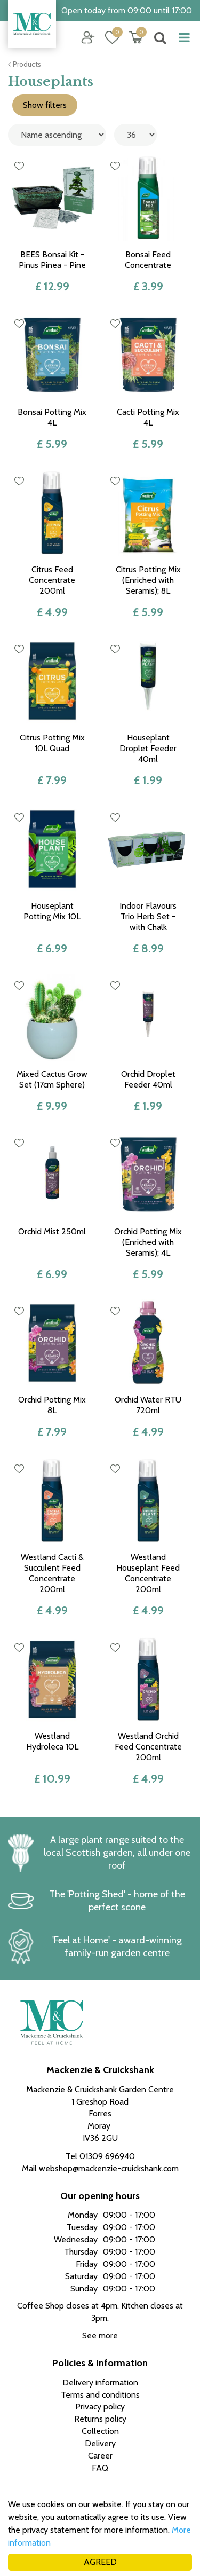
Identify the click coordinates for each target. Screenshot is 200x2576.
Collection (100, 2431)
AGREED (100, 2562)
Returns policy (100, 2419)
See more (100, 2335)
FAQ (100, 2468)
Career (100, 2456)
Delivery (100, 2443)
